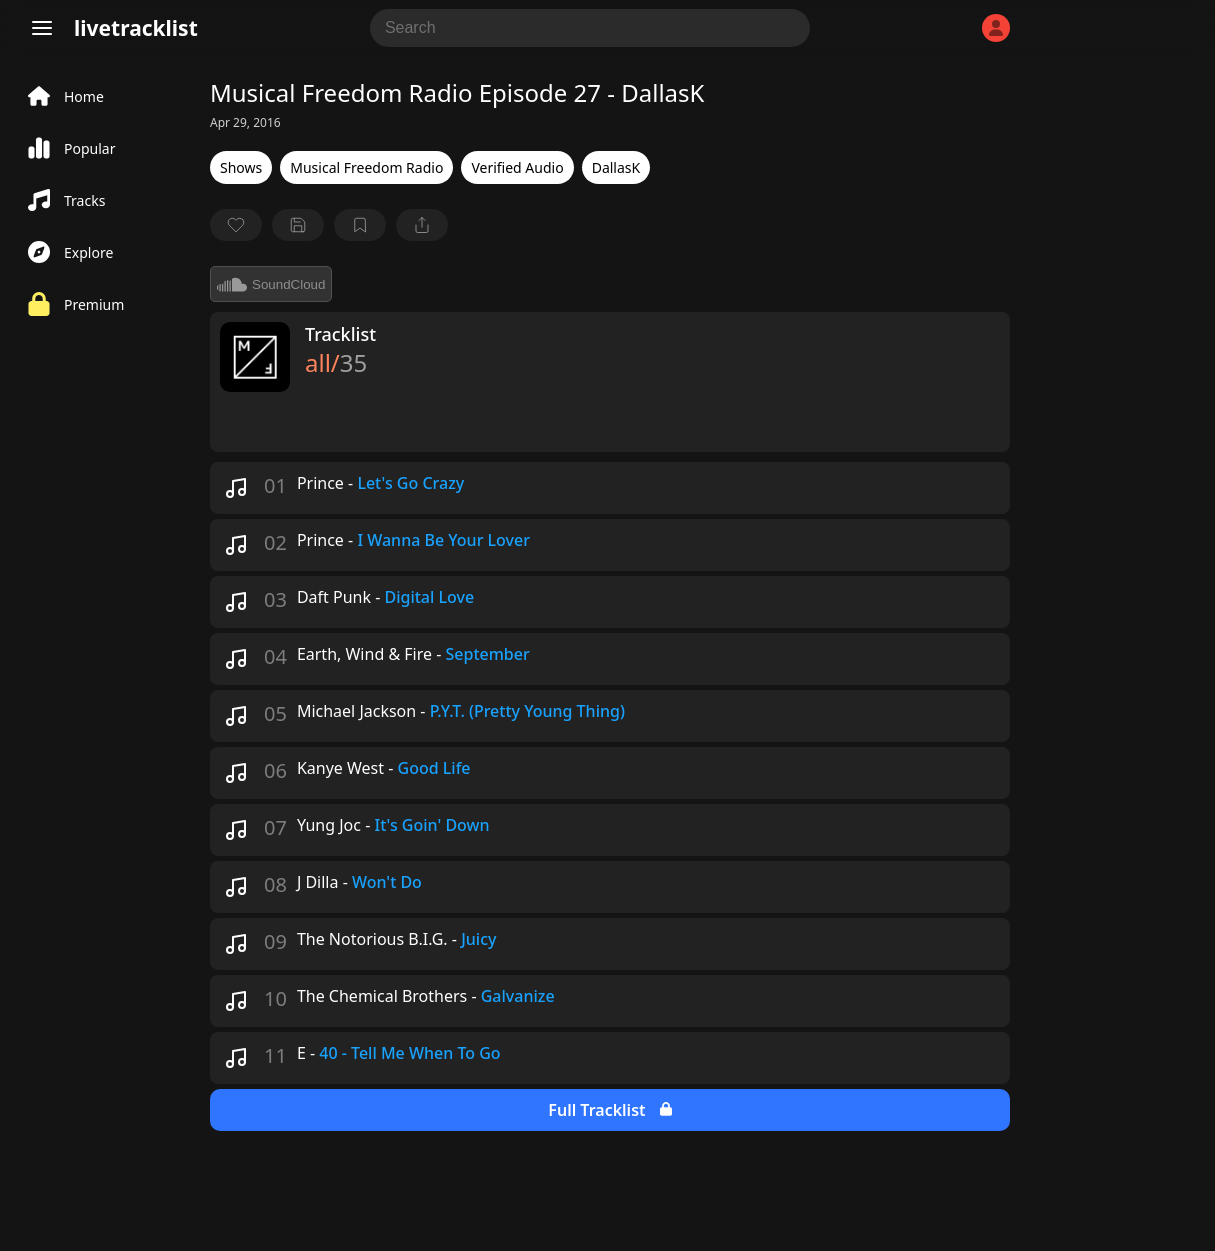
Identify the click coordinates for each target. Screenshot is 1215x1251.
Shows (241, 167)
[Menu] (42, 28)
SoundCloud (271, 284)
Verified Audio (517, 167)
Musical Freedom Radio (366, 167)
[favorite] (236, 225)
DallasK (616, 167)
